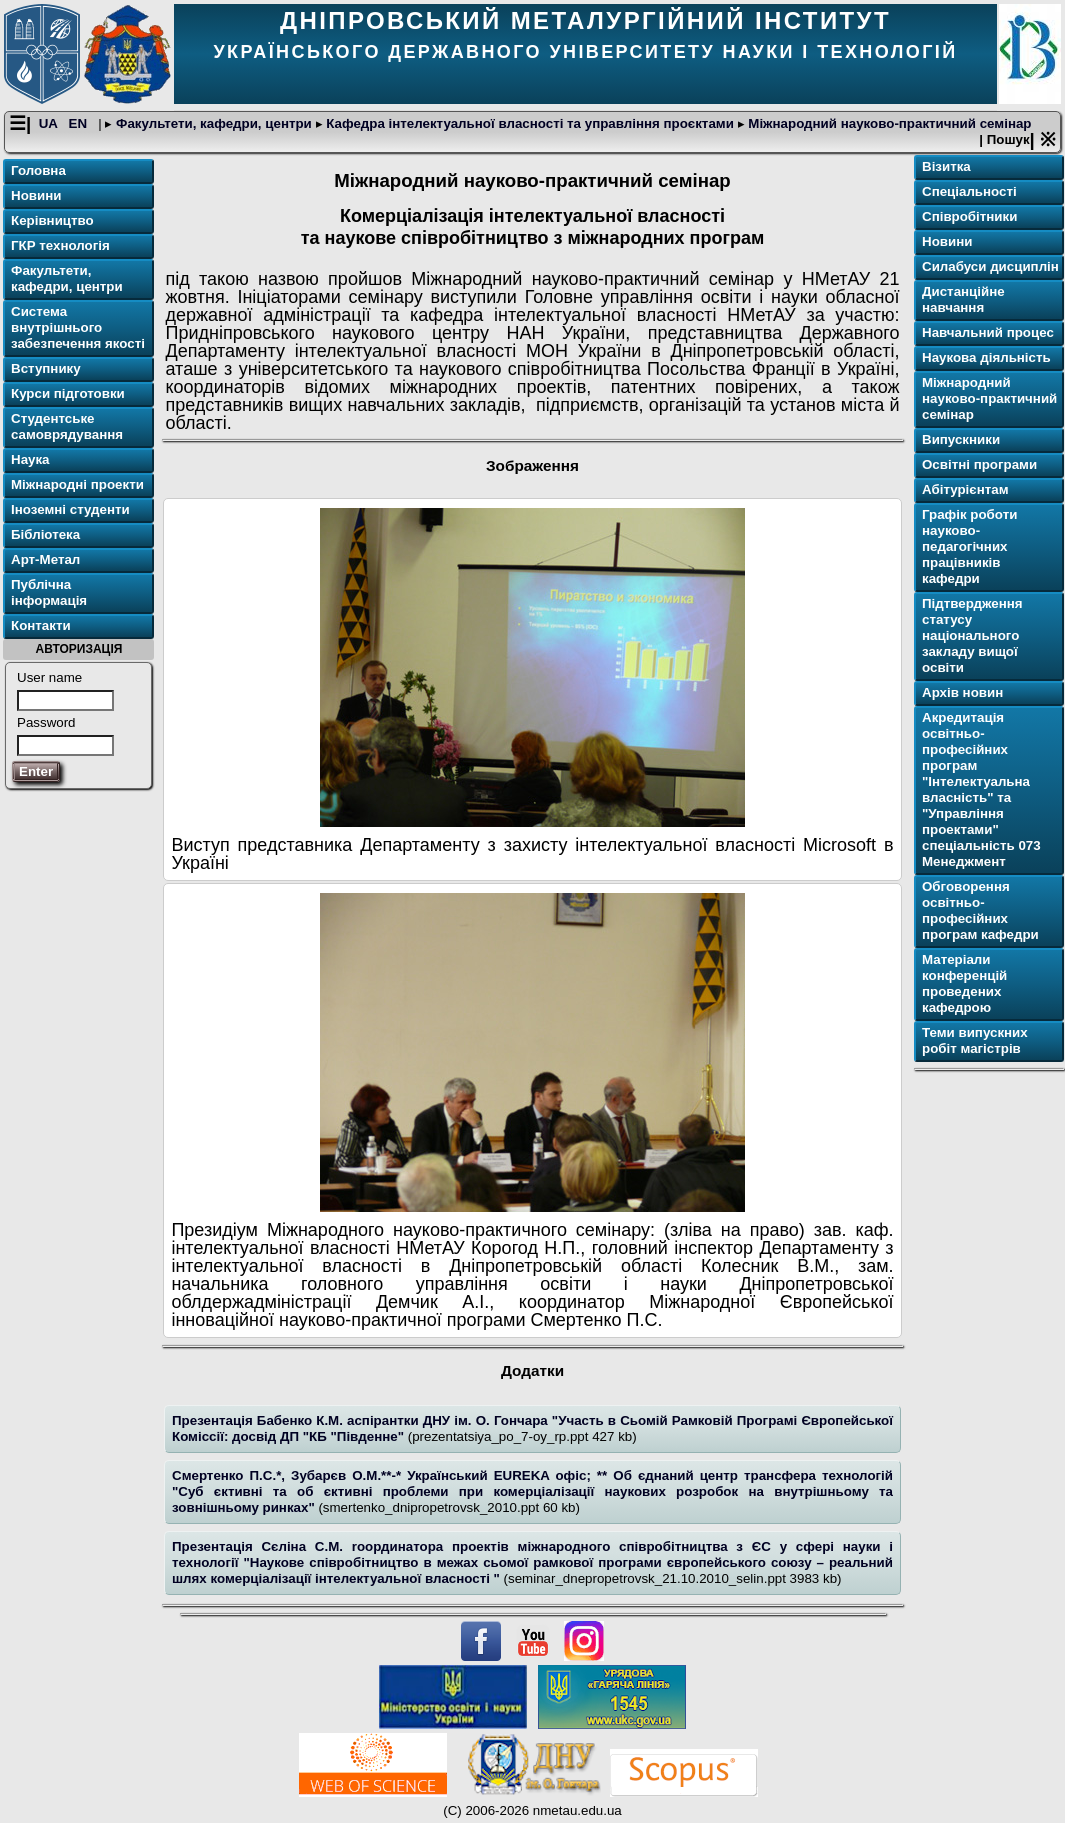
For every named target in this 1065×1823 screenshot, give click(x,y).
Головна (38, 170)
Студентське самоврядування (67, 426)
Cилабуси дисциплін (990, 266)
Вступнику (46, 368)
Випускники (961, 439)
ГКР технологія (60, 245)
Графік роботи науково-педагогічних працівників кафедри (969, 546)
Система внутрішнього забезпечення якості (78, 327)
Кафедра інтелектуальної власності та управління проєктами (530, 123)
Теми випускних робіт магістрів (975, 1040)
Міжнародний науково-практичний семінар (888, 123)
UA (50, 123)
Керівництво (52, 220)
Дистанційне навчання (963, 299)
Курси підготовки (68, 393)
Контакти (41, 625)
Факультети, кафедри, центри (213, 123)
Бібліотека (45, 534)
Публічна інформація (49, 592)
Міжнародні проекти (77, 484)
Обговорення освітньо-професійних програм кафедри (980, 910)
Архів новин (962, 692)
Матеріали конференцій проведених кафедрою (964, 983)
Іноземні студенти (70, 509)
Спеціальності (969, 191)
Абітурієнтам (965, 489)
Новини (36, 195)
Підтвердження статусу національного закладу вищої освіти (972, 635)
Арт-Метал (45, 559)
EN (80, 123)
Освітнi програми (979, 464)
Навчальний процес (988, 332)
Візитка (946, 166)
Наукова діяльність (986, 357)
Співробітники (969, 216)
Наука (30, 459)
